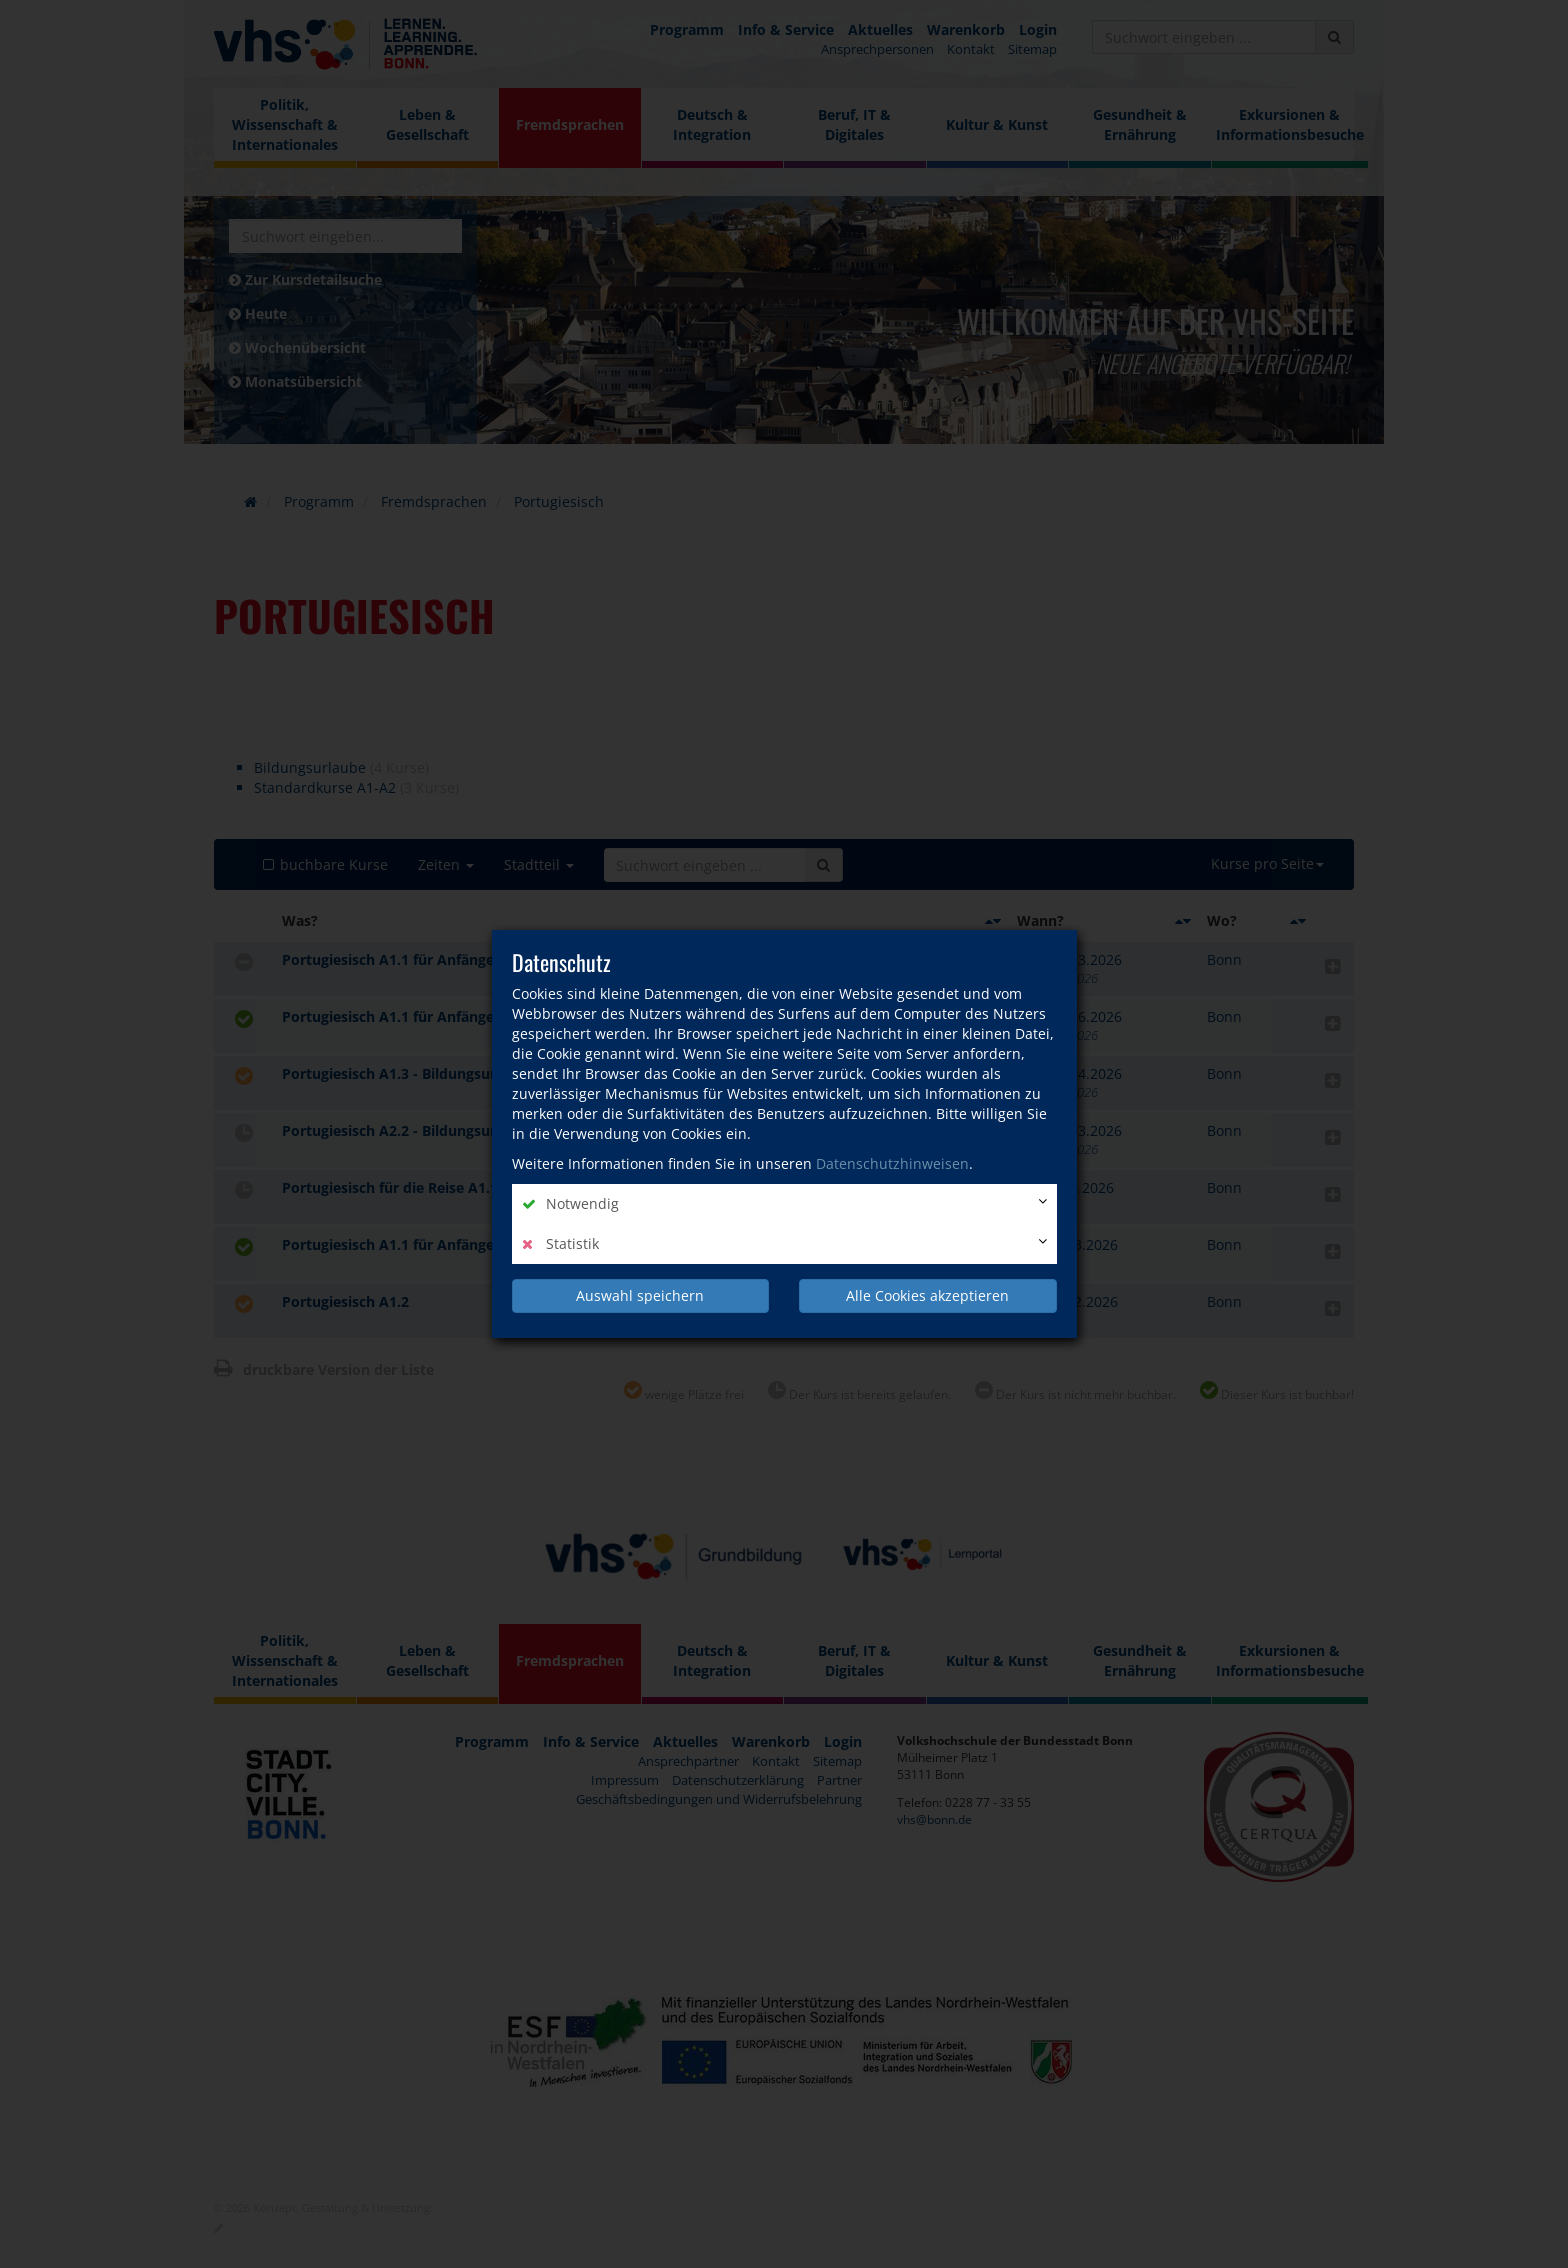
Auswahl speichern (640, 1295)
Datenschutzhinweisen (892, 1163)
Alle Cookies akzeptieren (927, 1295)
